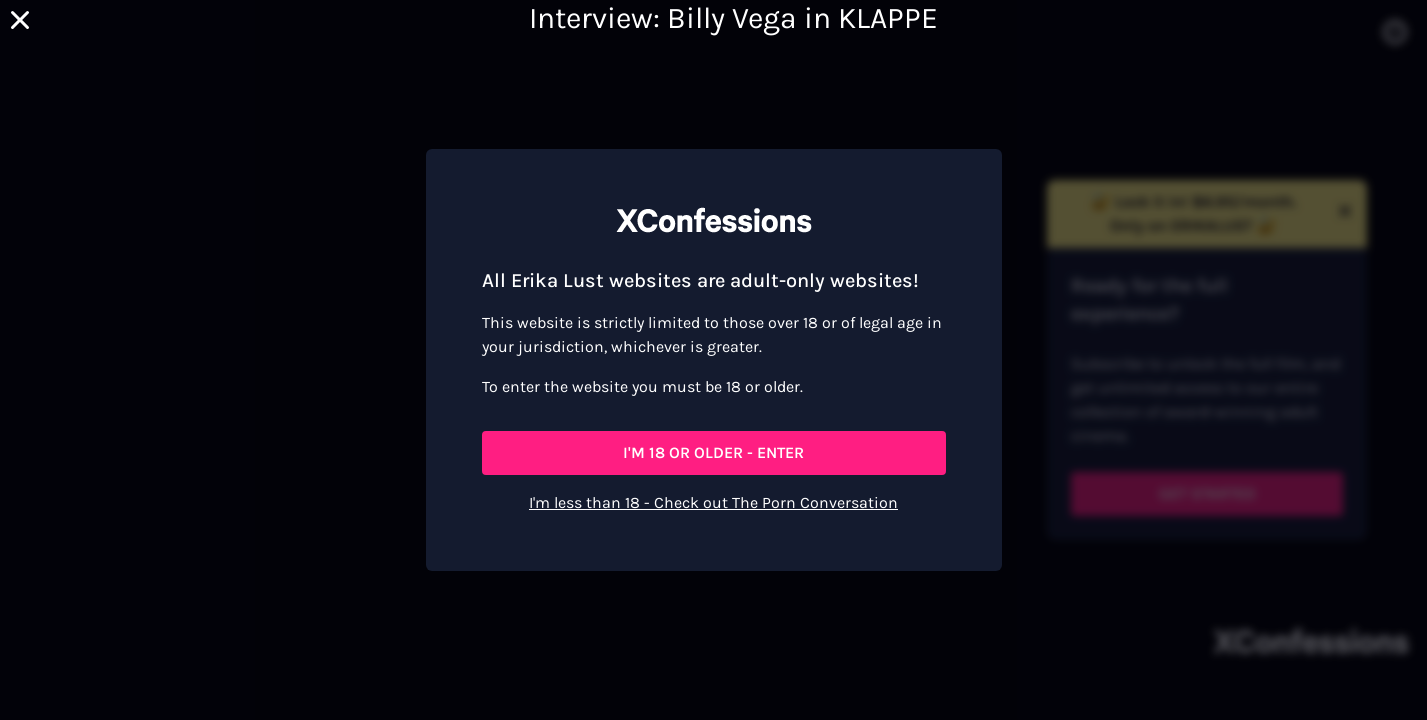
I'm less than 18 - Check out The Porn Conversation (713, 502)
